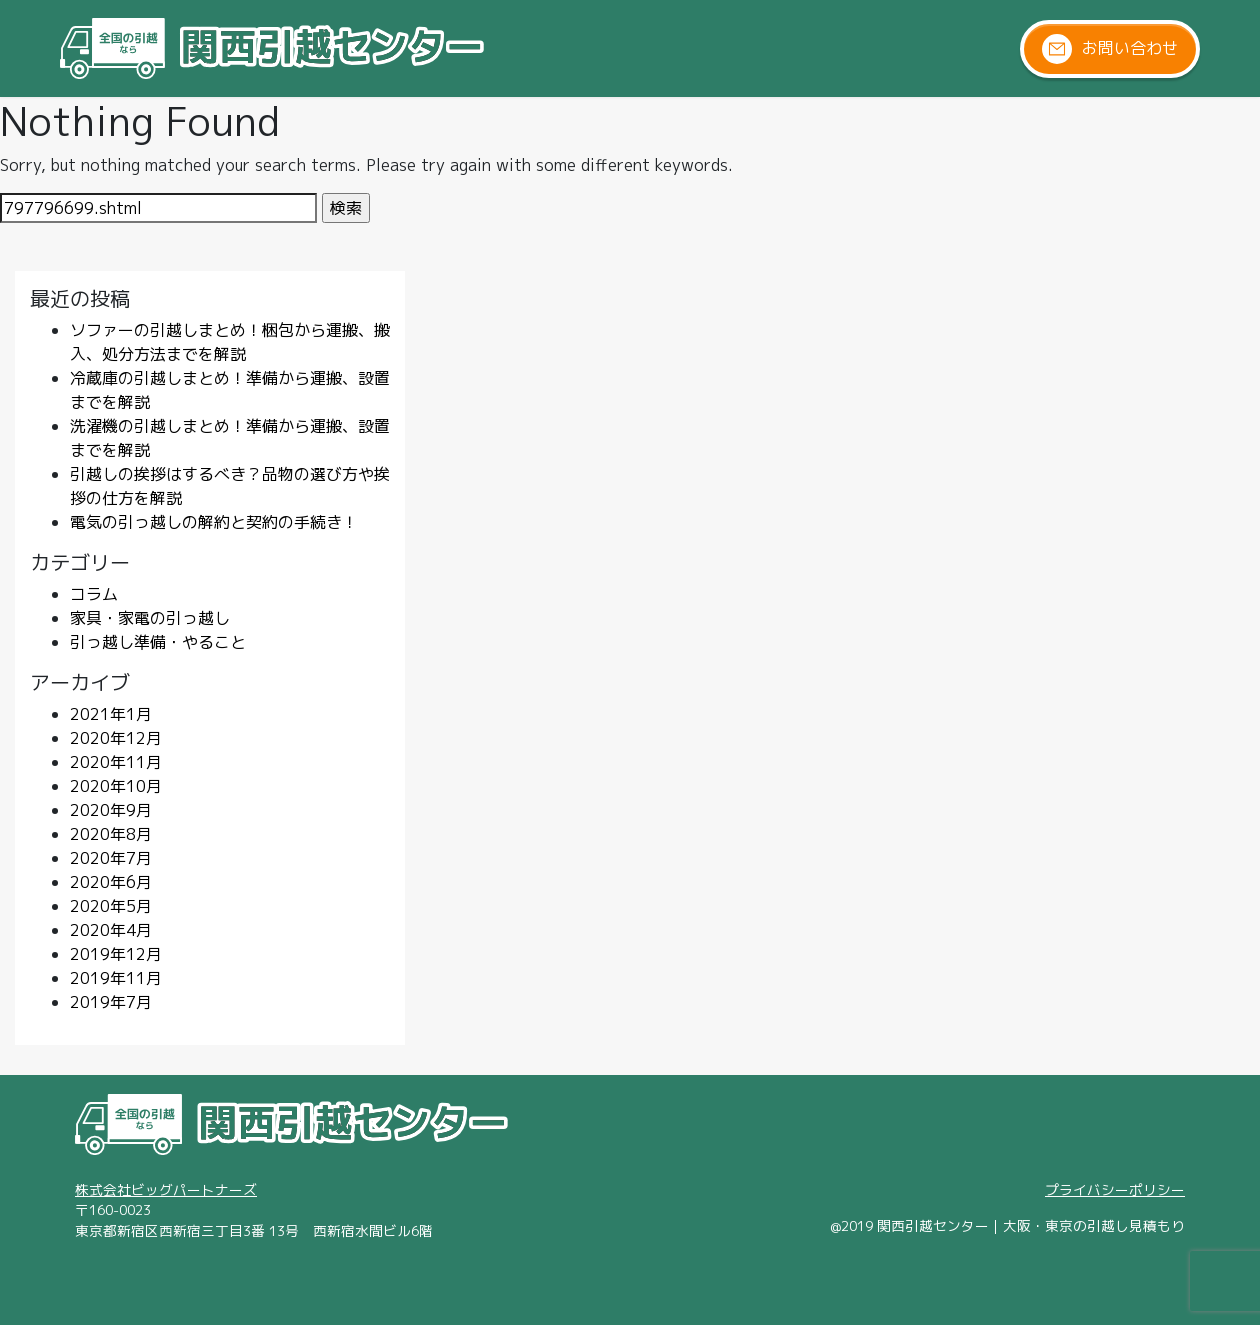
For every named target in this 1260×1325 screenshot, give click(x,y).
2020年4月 (111, 930)
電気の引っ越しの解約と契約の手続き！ (214, 522)
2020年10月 (116, 786)
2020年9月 (111, 810)
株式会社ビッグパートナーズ (166, 1189)
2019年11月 (116, 978)
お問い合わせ (1110, 49)
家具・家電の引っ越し (150, 618)
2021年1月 (111, 714)
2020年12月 (116, 738)
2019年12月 (116, 954)
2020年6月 (111, 882)
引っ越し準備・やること (158, 642)
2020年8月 (111, 834)
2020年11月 (116, 762)
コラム (94, 594)
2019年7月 (111, 1002)
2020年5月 (111, 906)
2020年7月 (111, 858)
